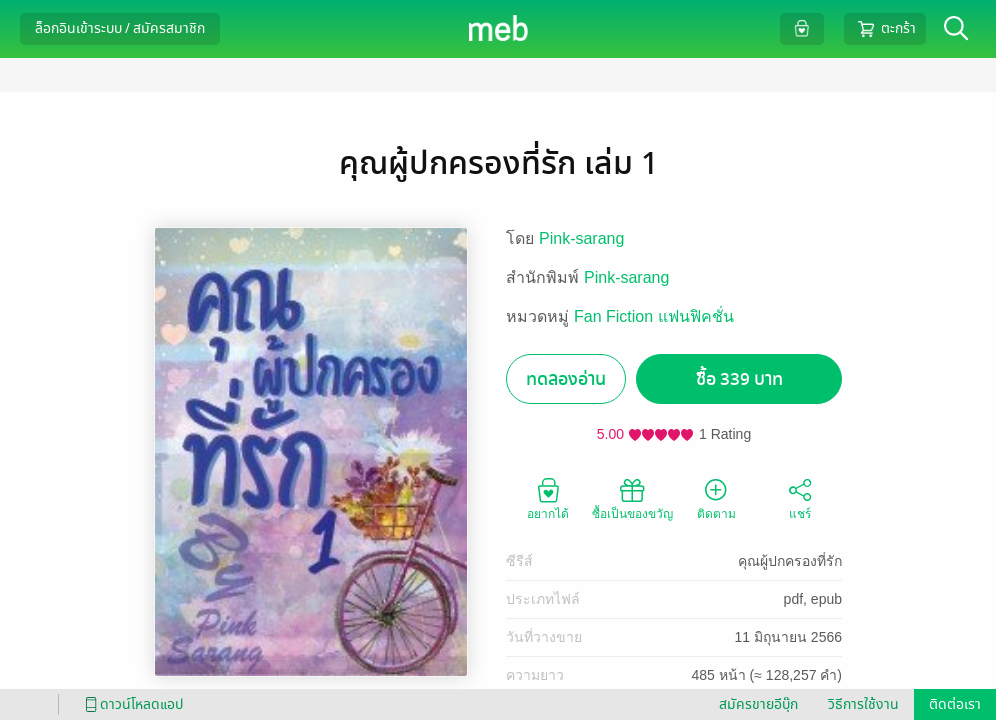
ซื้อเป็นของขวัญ (632, 498)
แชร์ (800, 498)
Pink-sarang (581, 238)
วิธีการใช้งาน (863, 704)
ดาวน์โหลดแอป (131, 704)
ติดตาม (716, 498)
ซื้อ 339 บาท (739, 379)
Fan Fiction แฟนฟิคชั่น (654, 316)
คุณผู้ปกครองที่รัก (790, 561)
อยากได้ (548, 498)
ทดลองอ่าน (566, 379)
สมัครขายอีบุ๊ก (758, 704)
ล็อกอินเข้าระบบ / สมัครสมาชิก (120, 28)
